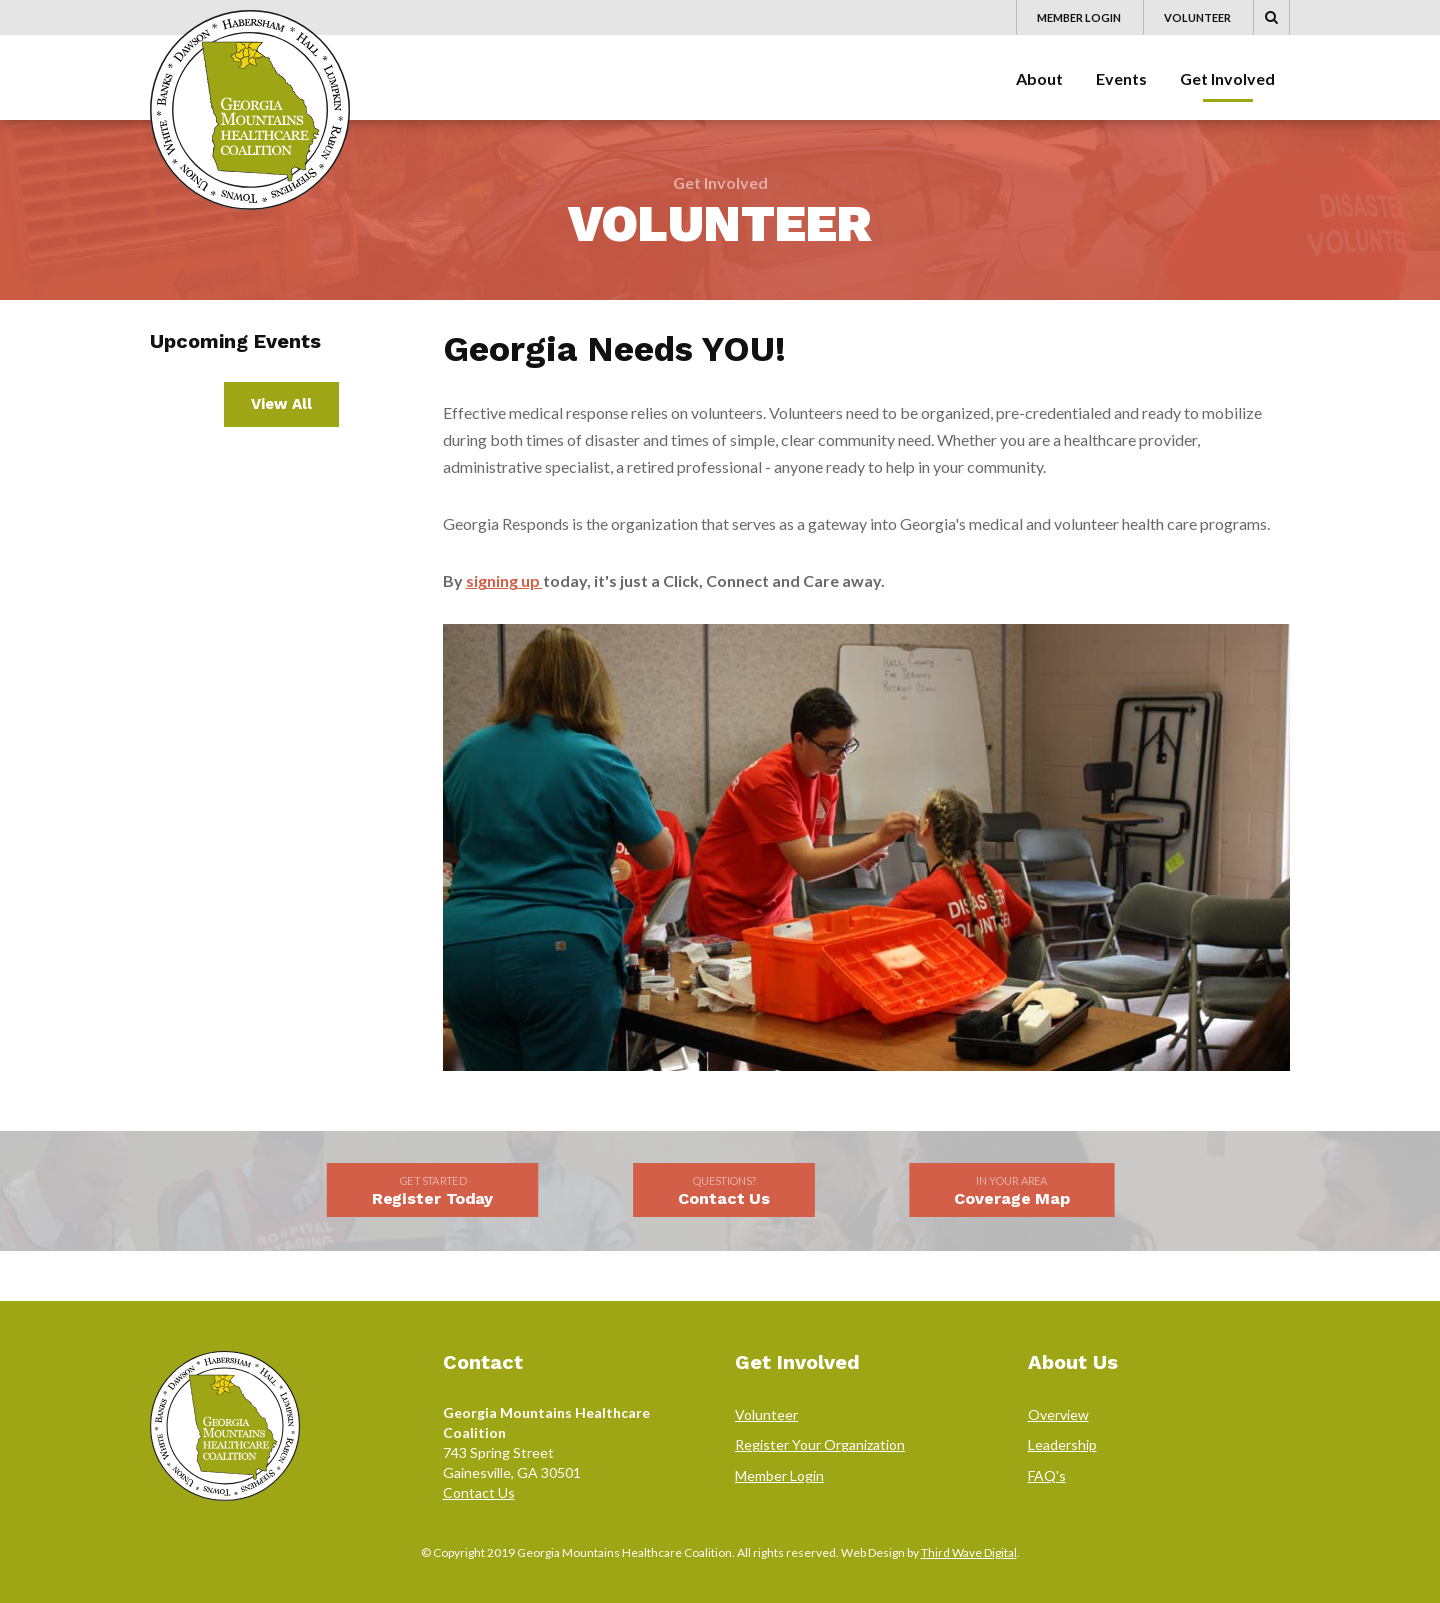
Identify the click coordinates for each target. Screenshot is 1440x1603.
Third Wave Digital (969, 1552)
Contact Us (479, 1492)
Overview (1058, 1414)
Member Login (1079, 17)
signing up (504, 580)
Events (1121, 78)
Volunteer (1197, 17)
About (1039, 78)
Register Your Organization (820, 1444)
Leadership (1062, 1444)
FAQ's (1047, 1475)
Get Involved (1227, 78)
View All (281, 404)
